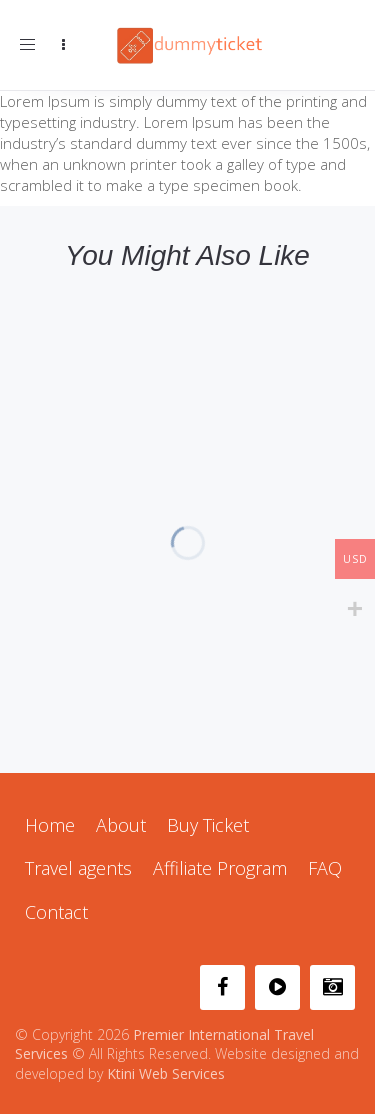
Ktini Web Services (166, 1073)
